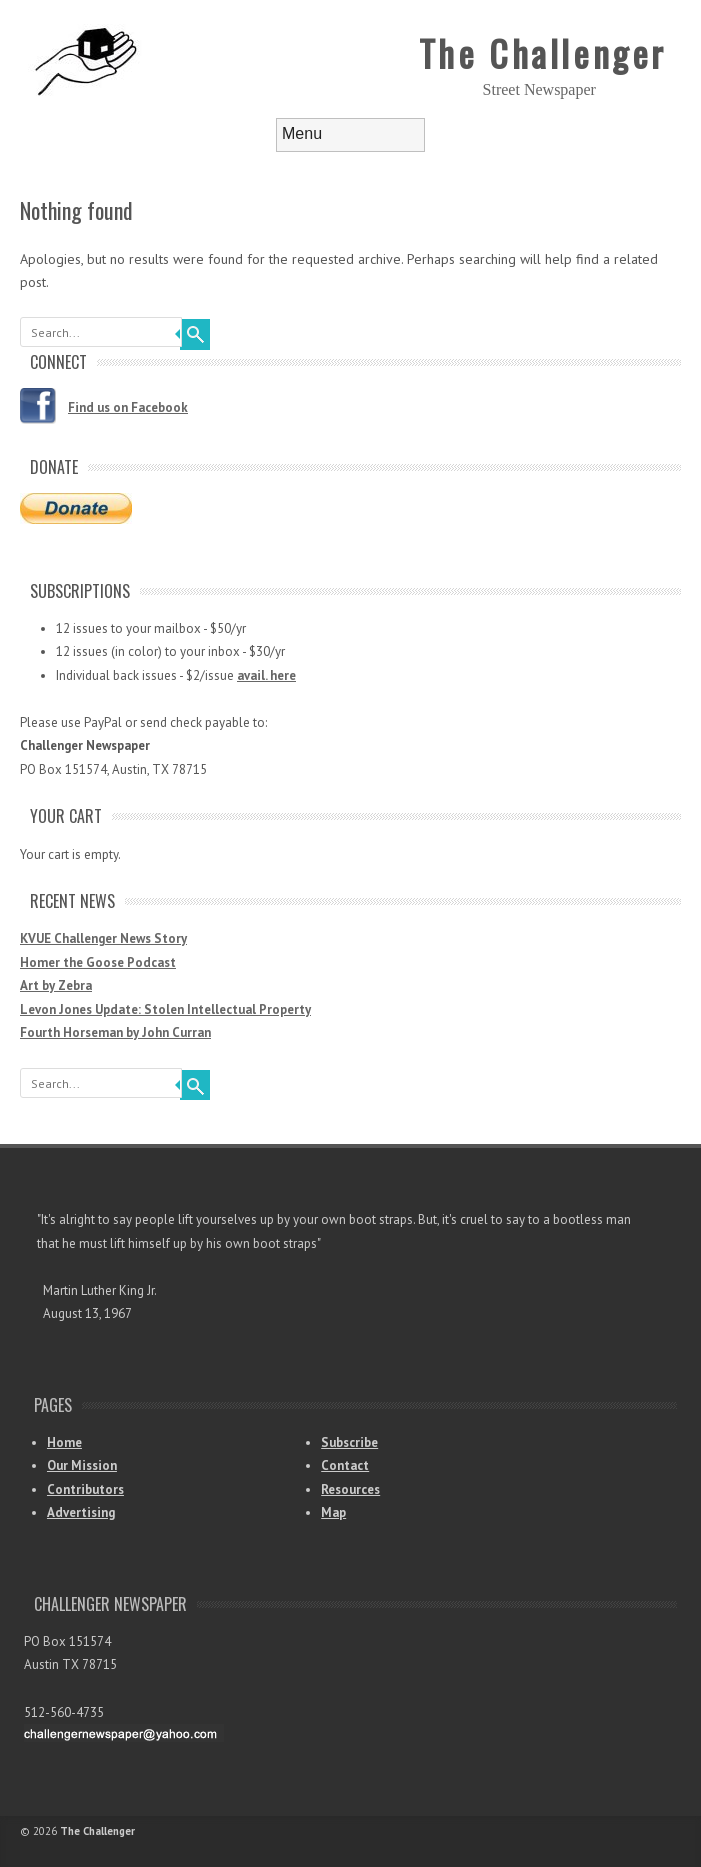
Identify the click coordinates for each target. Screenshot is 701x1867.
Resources (350, 1489)
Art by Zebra (56, 985)
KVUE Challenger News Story (103, 938)
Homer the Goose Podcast (98, 962)
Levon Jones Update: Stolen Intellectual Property (165, 1009)
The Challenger (543, 52)
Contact (345, 1465)
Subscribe (349, 1442)
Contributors (85, 1489)
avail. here (266, 675)
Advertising (81, 1512)
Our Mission (82, 1465)
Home (64, 1442)
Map (333, 1512)
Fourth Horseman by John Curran (115, 1032)
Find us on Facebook (128, 407)
